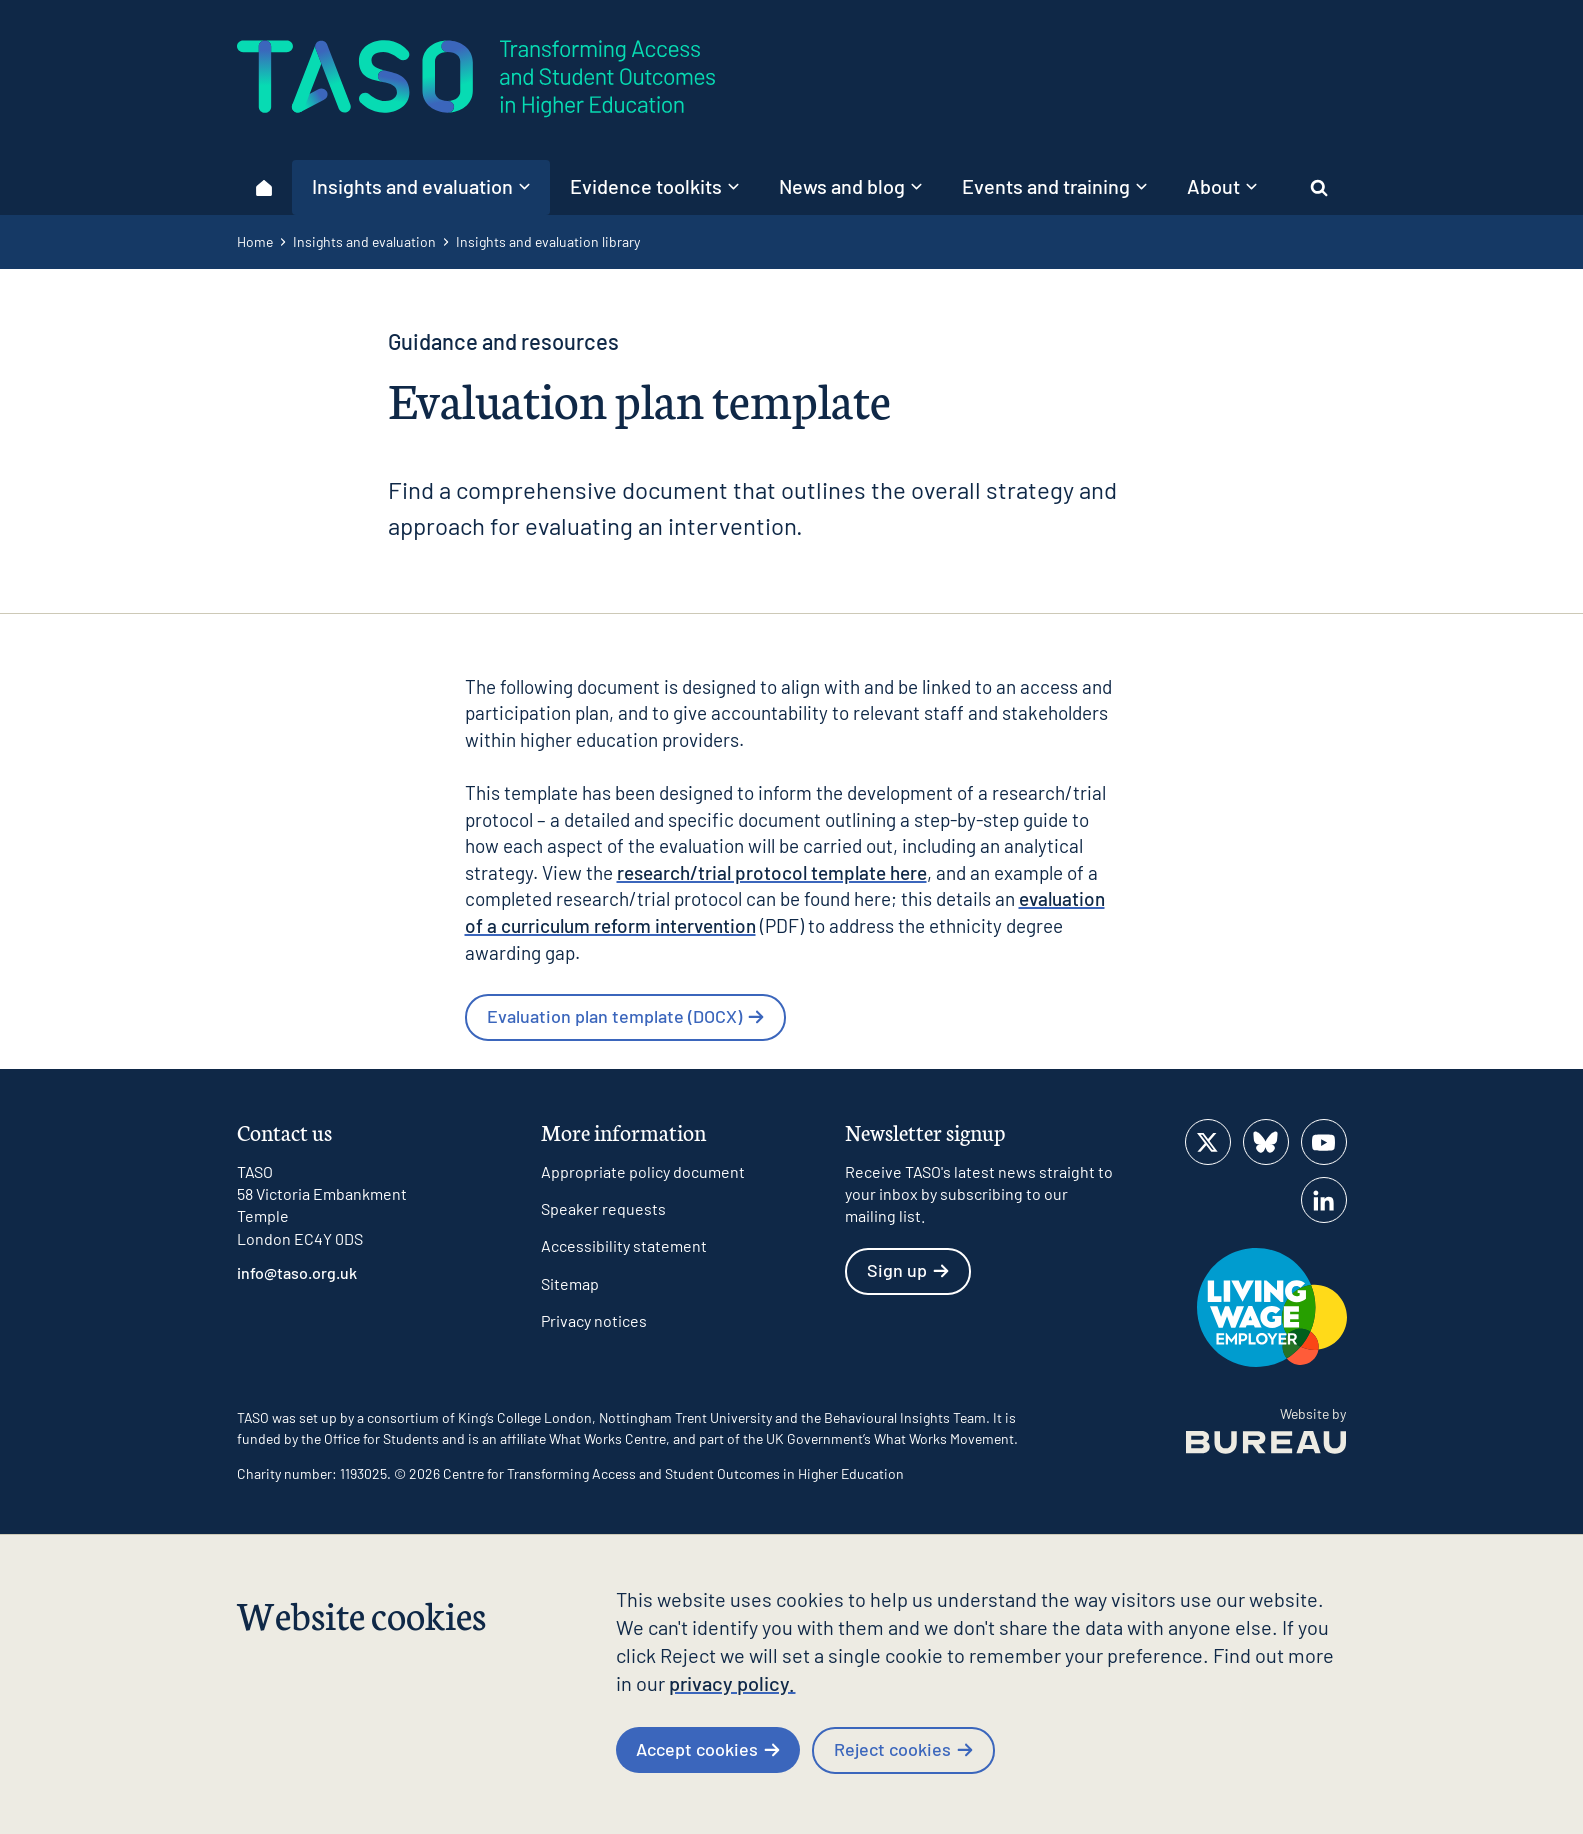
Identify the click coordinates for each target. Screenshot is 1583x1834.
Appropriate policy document (643, 1171)
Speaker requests (603, 1208)
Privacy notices (594, 1320)
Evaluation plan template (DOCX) (625, 1016)
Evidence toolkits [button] (654, 186)
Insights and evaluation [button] (421, 186)
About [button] (1222, 186)
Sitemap (570, 1283)
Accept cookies (708, 1749)
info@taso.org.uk (297, 1272)
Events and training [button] (1054, 186)
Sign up (908, 1270)
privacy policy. (732, 1683)
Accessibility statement (624, 1245)
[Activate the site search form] (1319, 187)
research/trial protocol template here (772, 872)
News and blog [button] (850, 186)
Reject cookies (903, 1749)
